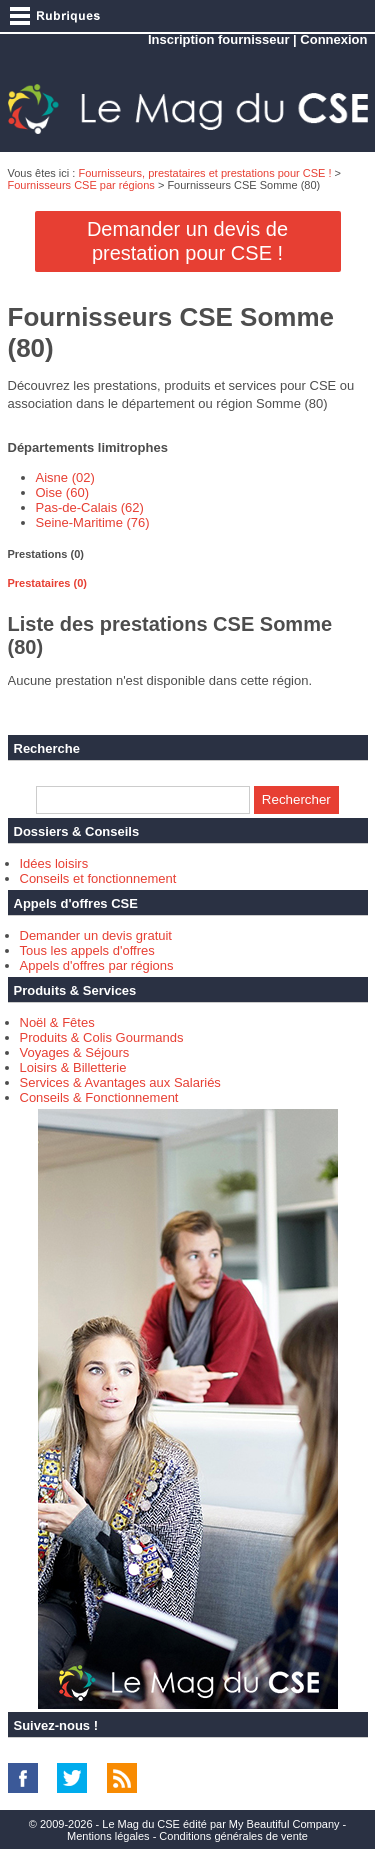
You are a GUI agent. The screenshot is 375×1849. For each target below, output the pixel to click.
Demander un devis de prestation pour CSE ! (187, 241)
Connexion (333, 39)
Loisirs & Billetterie (73, 1067)
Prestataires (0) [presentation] (48, 583)
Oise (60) (62, 492)
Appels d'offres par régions (97, 965)
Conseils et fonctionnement (98, 878)
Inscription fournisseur (219, 39)
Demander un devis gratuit (96, 935)
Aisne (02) (65, 477)
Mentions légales (108, 1836)
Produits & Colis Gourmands (102, 1037)
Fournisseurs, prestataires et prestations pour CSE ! (204, 173)
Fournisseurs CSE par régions (81, 185)
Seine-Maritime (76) (93, 522)
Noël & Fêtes (57, 1022)
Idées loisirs (54, 863)
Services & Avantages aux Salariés (120, 1082)
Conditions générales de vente (233, 1836)
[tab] (188, 554)
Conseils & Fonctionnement (99, 1097)
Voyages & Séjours (75, 1052)
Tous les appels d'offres (87, 950)
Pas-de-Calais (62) (90, 507)
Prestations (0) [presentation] (46, 554)
